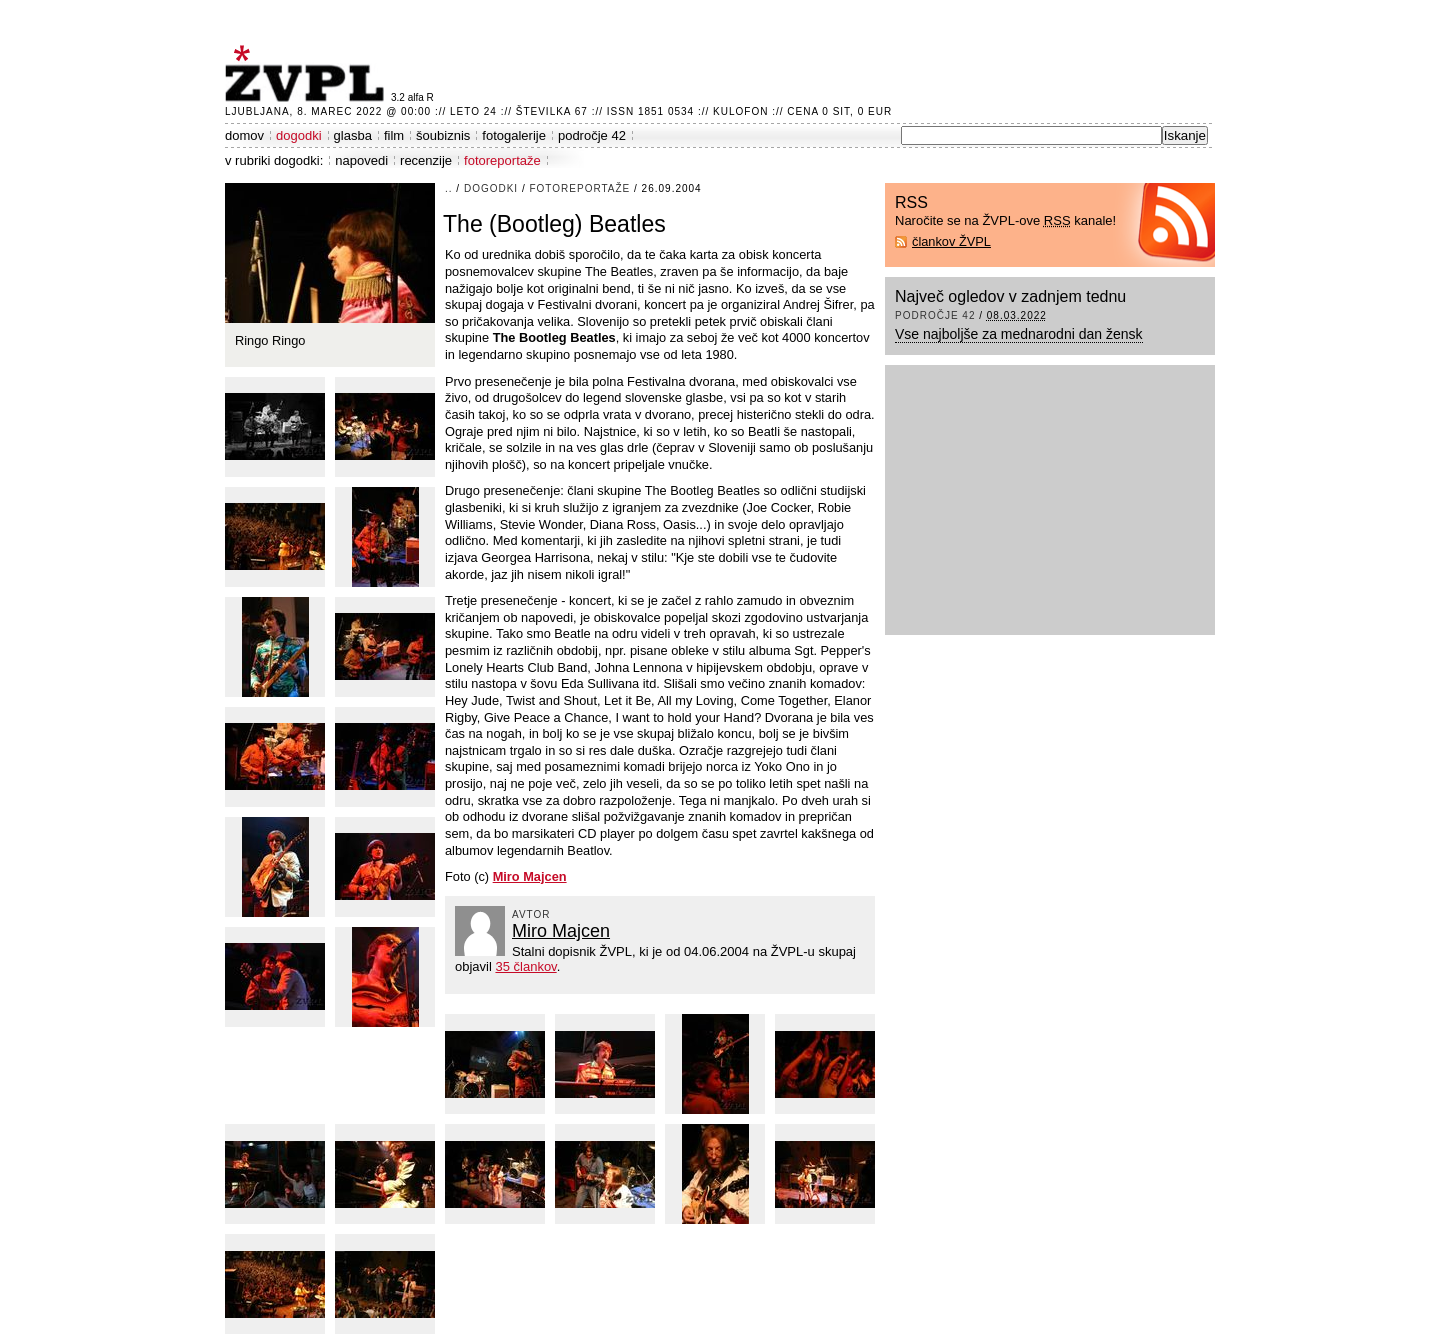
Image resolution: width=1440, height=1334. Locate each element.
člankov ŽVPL (951, 241)
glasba (353, 135)
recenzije (426, 160)
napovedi (361, 160)
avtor (531, 914)
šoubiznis (443, 135)
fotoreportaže (502, 160)
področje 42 (592, 135)
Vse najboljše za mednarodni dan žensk (1019, 334)
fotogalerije (514, 135)
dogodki (299, 135)
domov (244, 135)
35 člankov (525, 966)
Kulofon (740, 111)
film (394, 135)
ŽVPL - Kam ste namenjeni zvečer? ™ (308, 73)
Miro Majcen (561, 931)
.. (449, 188)
